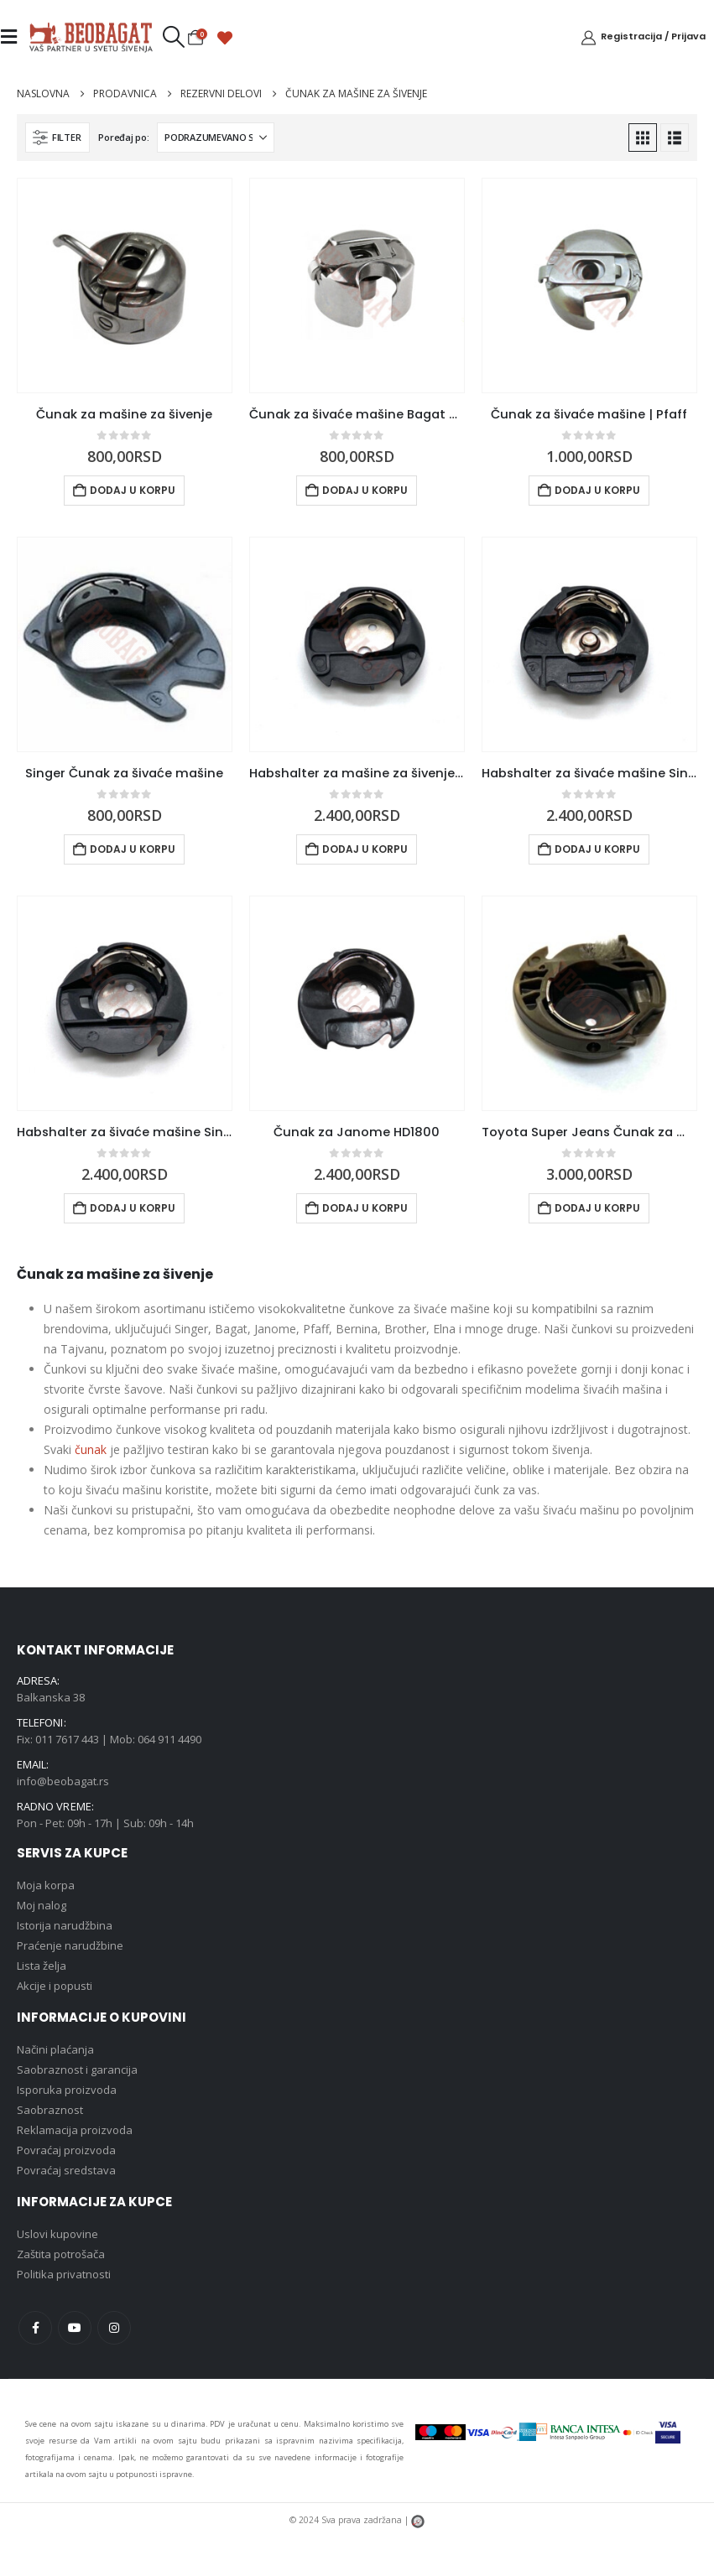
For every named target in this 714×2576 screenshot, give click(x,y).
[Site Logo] (91, 37)
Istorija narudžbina (64, 1925)
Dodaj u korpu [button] (132, 490)
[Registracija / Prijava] (643, 37)
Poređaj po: (123, 137)
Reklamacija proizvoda (75, 2129)
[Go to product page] (125, 285)
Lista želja (41, 1965)
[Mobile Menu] (14, 37)
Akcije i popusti (54, 1985)
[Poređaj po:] (215, 137)
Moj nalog (41, 1905)
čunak (91, 1449)
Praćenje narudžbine (70, 1945)
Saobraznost (50, 2109)
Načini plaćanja (55, 2049)
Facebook (35, 2328)
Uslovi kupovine (57, 2233)
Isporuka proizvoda (67, 2089)
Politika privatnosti (64, 2274)
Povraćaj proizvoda (66, 2150)
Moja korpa (46, 1885)
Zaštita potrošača (61, 2254)
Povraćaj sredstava (66, 2170)
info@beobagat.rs (63, 1781)
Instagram (114, 2328)
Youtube (74, 2328)
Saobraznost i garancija (77, 2069)
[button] (173, 37)
